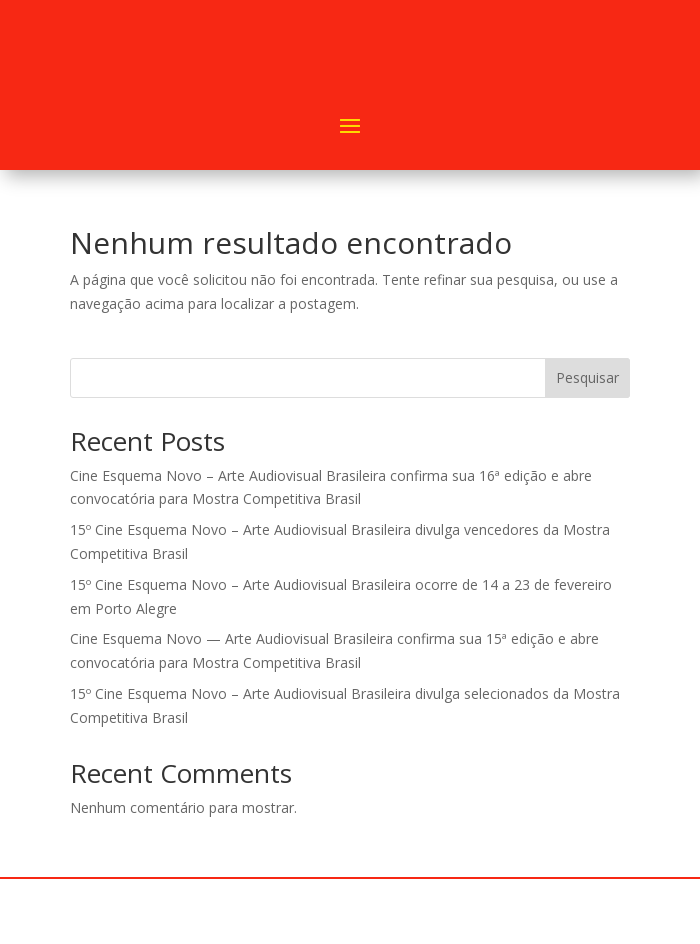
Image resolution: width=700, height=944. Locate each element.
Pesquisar (587, 377)
